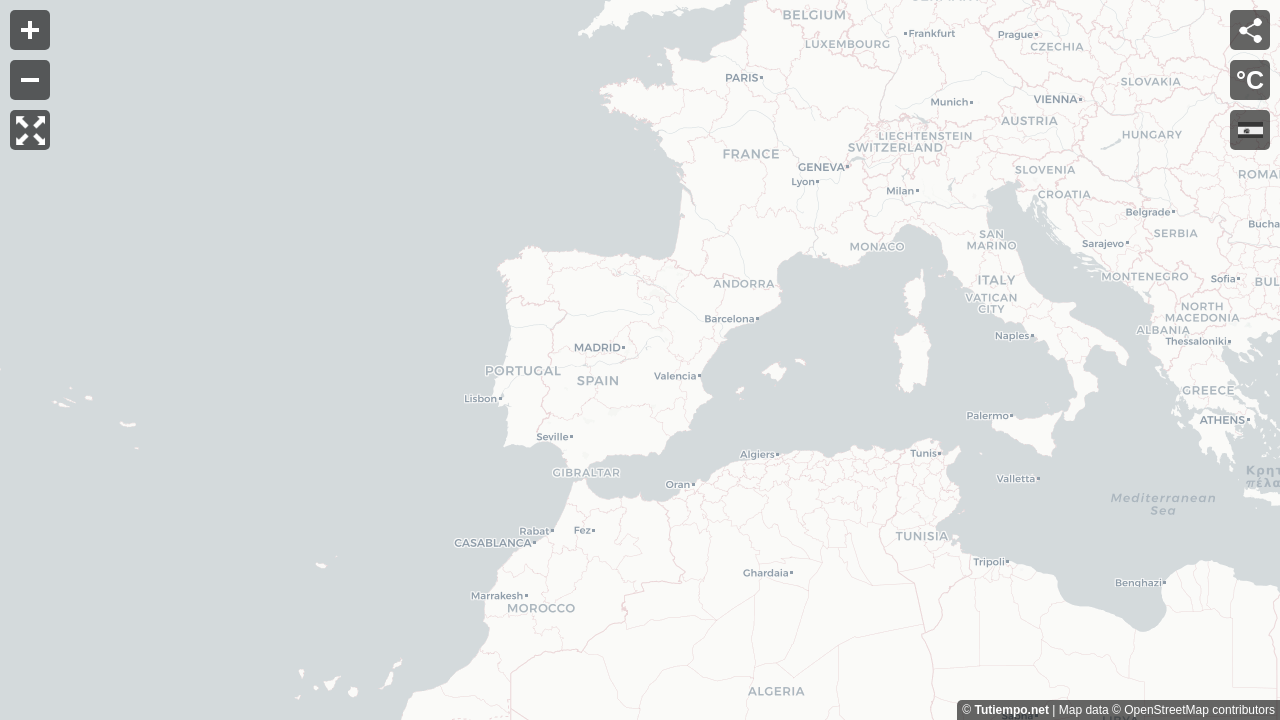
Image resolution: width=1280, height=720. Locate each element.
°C (1250, 80)
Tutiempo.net (1011, 710)
